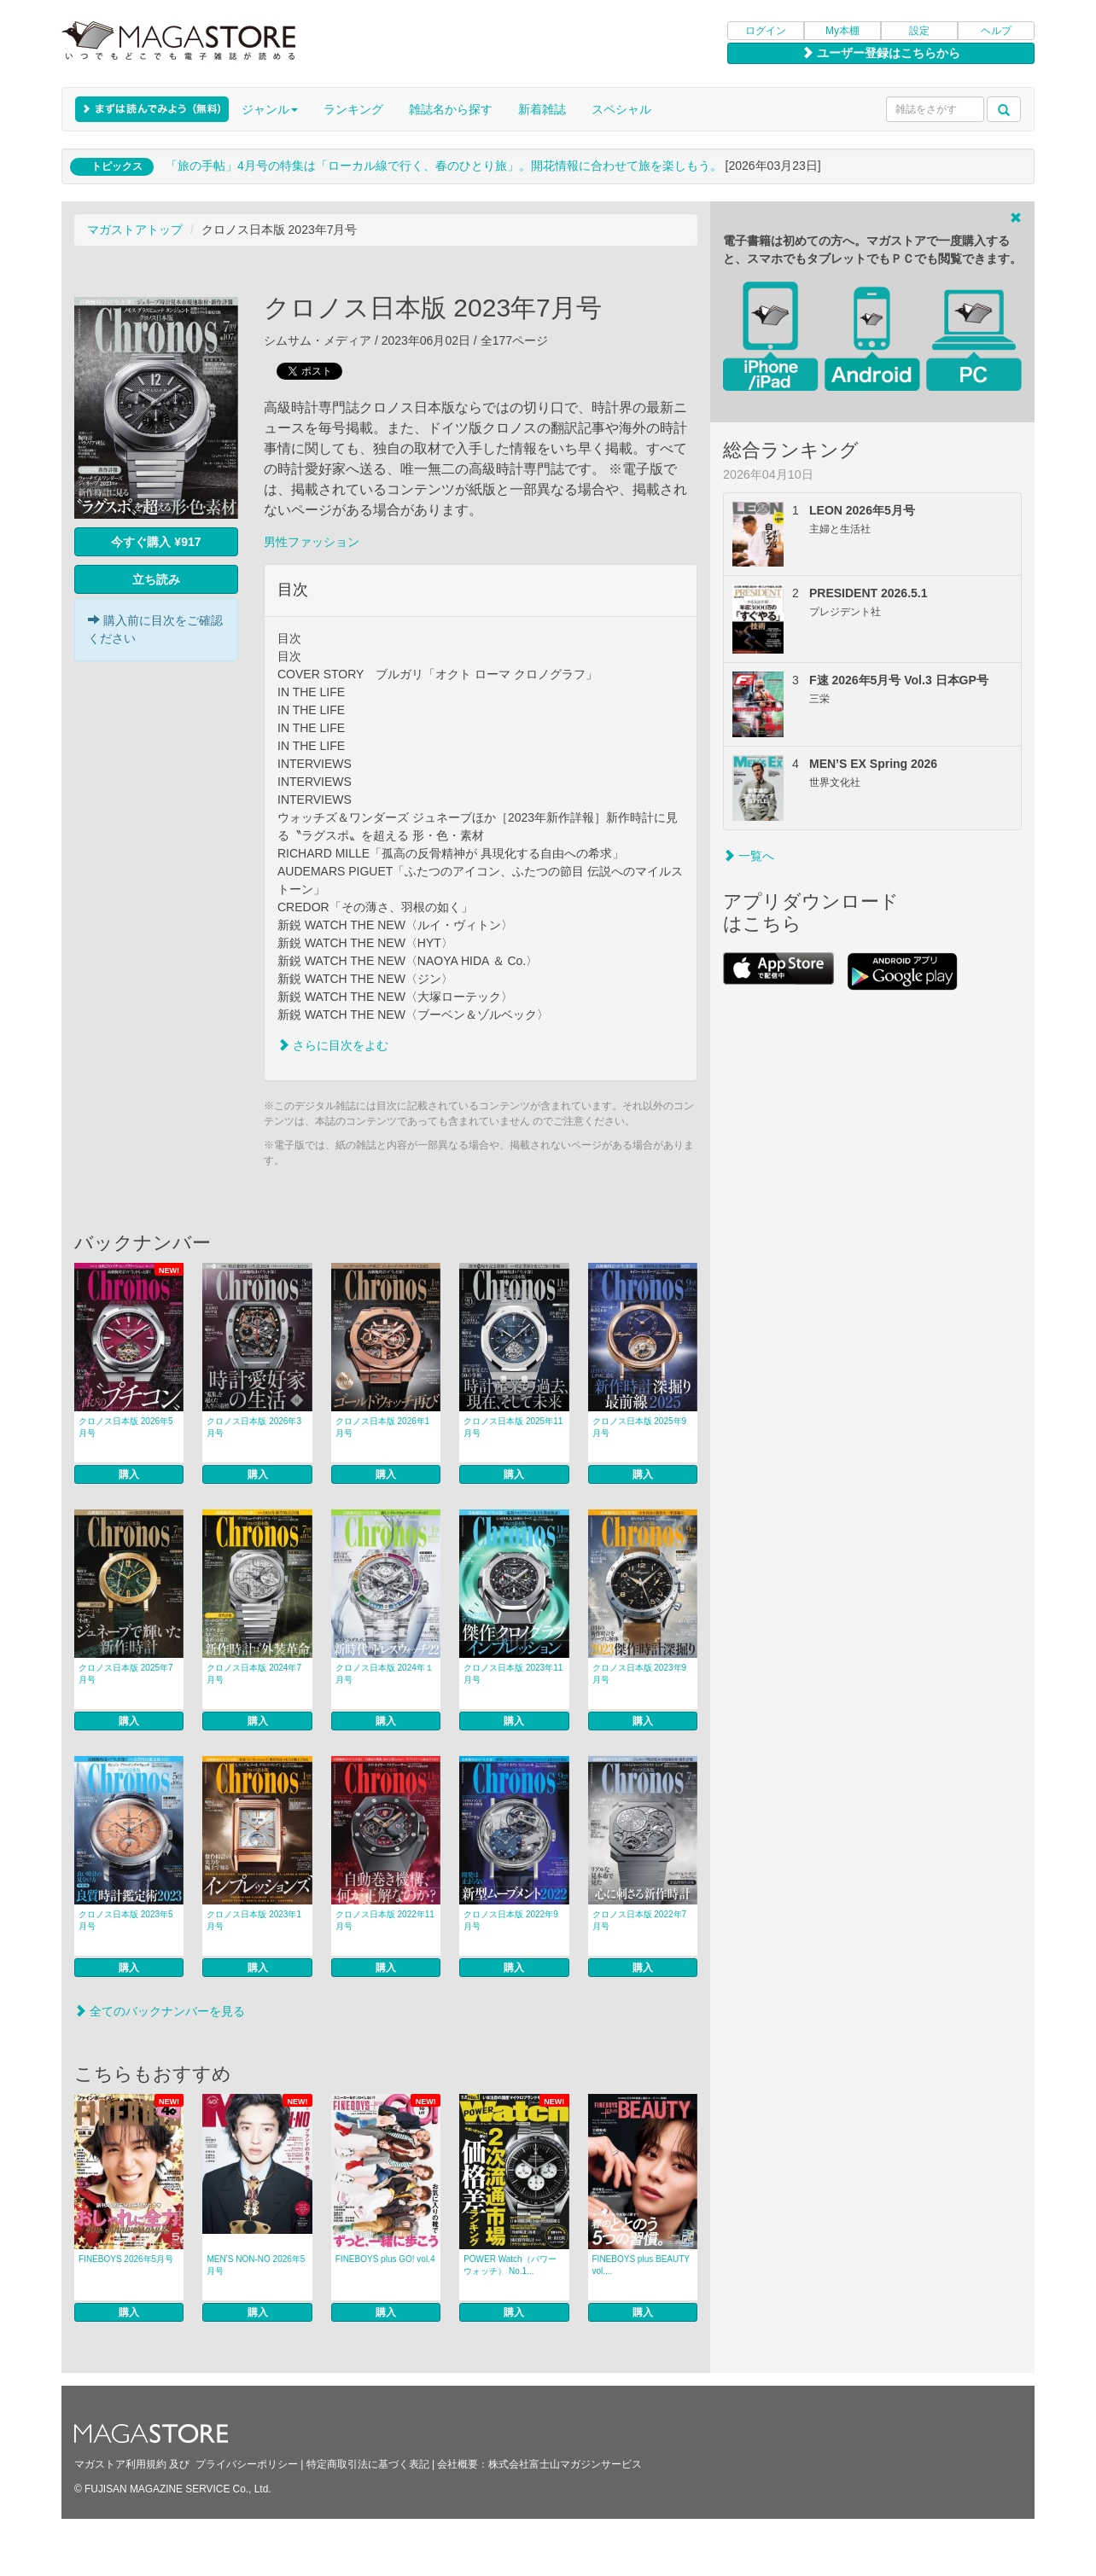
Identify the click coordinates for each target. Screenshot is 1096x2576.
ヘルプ (996, 31)
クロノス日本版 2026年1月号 (382, 1427)
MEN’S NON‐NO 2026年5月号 (256, 2265)
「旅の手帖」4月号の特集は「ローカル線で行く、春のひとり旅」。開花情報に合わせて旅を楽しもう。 (444, 165)
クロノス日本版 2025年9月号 (639, 1427)
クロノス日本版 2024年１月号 (384, 1673)
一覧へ (748, 856)
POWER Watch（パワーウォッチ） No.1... (510, 2265)
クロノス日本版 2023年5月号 (126, 1920)
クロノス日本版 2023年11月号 (513, 1673)
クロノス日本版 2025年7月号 (126, 1673)
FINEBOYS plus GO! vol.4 (385, 2259)
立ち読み (156, 579)
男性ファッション (311, 542)
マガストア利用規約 (120, 2464)
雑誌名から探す (451, 109)
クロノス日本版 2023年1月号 (254, 1920)
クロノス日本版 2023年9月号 (639, 1673)
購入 (129, 1474)
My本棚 (842, 31)
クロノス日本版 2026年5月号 (126, 1427)
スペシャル (621, 109)
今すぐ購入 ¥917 (156, 542)
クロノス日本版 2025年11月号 (513, 1427)
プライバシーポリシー (246, 2464)
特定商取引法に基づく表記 (367, 2464)
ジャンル (270, 109)
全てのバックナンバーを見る (159, 2011)
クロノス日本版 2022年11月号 (384, 1920)
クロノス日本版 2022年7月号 (639, 1920)
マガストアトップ (135, 229)
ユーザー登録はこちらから (881, 53)
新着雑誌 (542, 109)
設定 (919, 31)
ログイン (765, 31)
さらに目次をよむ (332, 1045)
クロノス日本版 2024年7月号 (254, 1673)
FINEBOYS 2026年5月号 (126, 2259)
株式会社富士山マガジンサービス (565, 2464)
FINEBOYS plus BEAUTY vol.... (641, 2265)
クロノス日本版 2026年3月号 (254, 1427)
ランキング (353, 109)
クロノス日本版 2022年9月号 (510, 1920)
